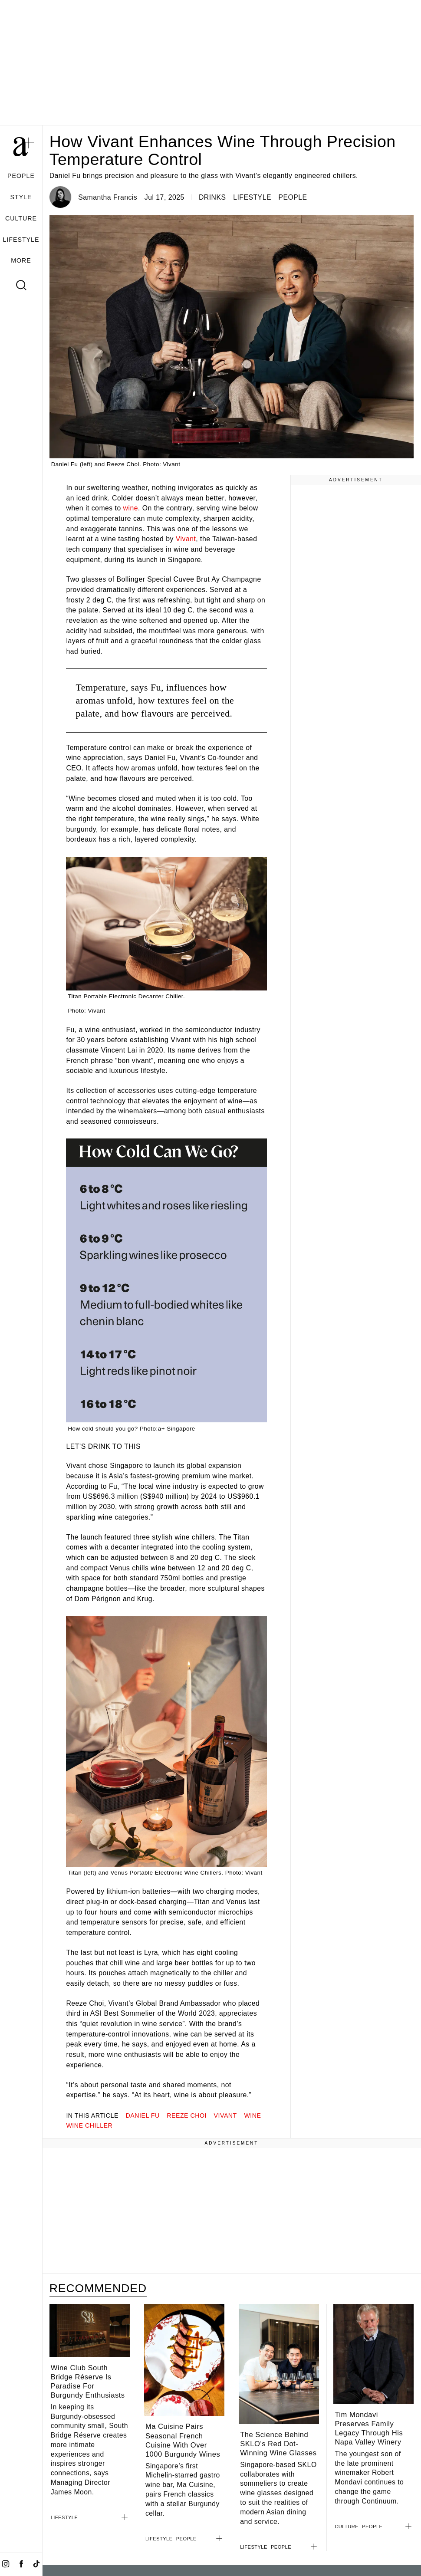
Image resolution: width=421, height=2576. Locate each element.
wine (130, 508)
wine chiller (89, 2125)
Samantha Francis (107, 197)
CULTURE (21, 218)
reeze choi (187, 2115)
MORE (21, 260)
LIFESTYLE (21, 239)
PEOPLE (21, 175)
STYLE (21, 197)
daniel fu (143, 2115)
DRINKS (212, 197)
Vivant (186, 539)
